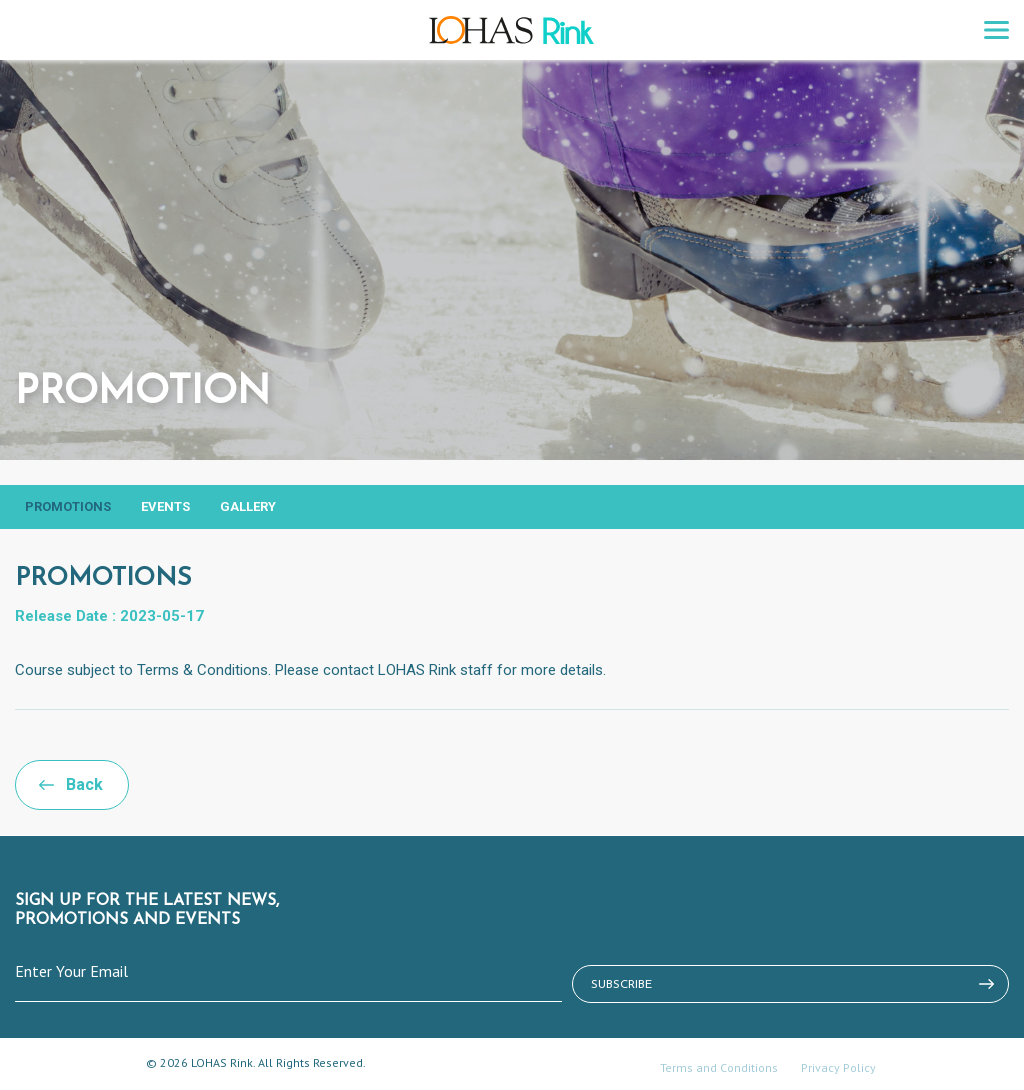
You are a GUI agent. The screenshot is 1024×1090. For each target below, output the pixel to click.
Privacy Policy (838, 1067)
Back (84, 784)
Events (165, 506)
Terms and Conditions (719, 1067)
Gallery (248, 506)
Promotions (68, 506)
